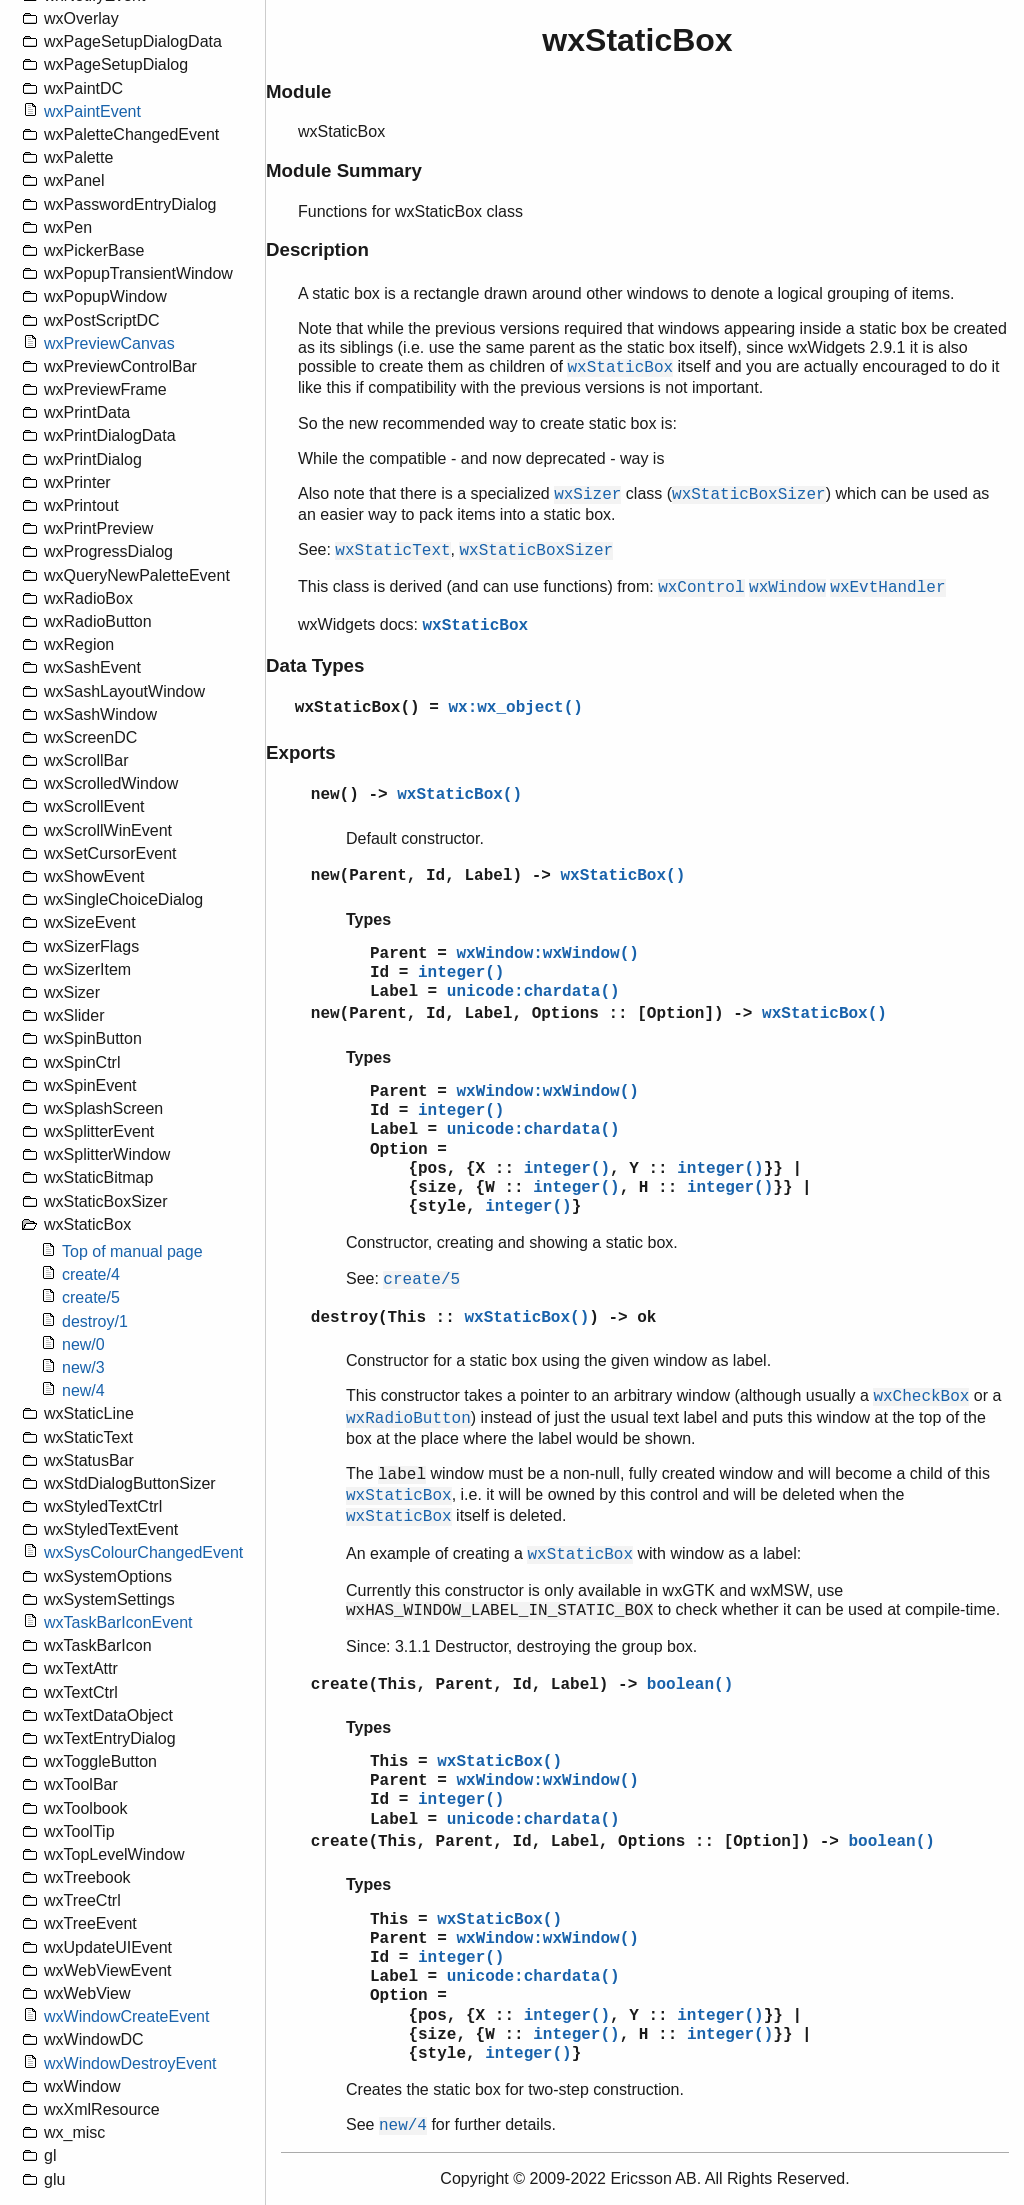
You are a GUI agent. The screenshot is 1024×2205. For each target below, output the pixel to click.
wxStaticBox (475, 626)
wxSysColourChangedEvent (143, 1552)
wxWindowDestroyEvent (130, 2063)
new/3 (83, 1367)
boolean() (690, 1685)
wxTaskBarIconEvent (118, 1622)
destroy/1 (95, 1321)
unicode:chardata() (533, 992)
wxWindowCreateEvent (126, 2016)
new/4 (83, 1390)
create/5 (91, 1297)
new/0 (83, 1344)
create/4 (91, 1274)
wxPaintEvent (92, 111)
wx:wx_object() (515, 708)
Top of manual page (132, 1251)
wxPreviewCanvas (109, 343)
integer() (461, 973)
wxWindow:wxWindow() (547, 954)
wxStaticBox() (357, 708)
